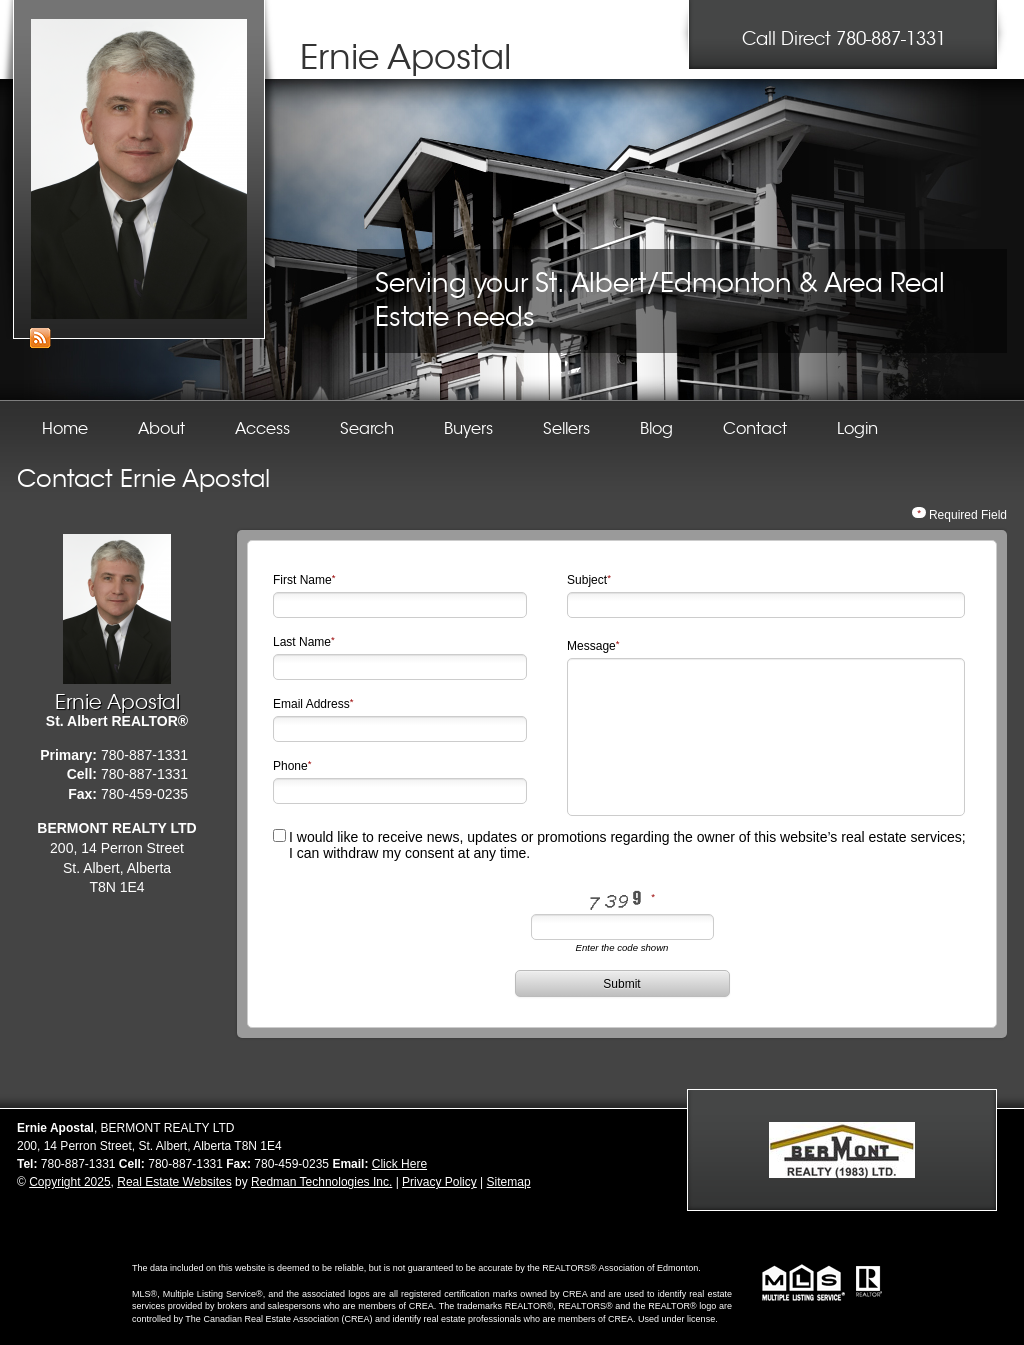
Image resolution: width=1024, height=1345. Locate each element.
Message (591, 646)
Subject (587, 580)
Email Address (311, 704)
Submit (621, 984)
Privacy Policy (439, 1182)
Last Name (302, 642)
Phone (290, 766)
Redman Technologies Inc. (321, 1182)
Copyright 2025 (69, 1182)
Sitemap (509, 1182)
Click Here (399, 1164)
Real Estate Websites (174, 1182)
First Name (302, 580)
